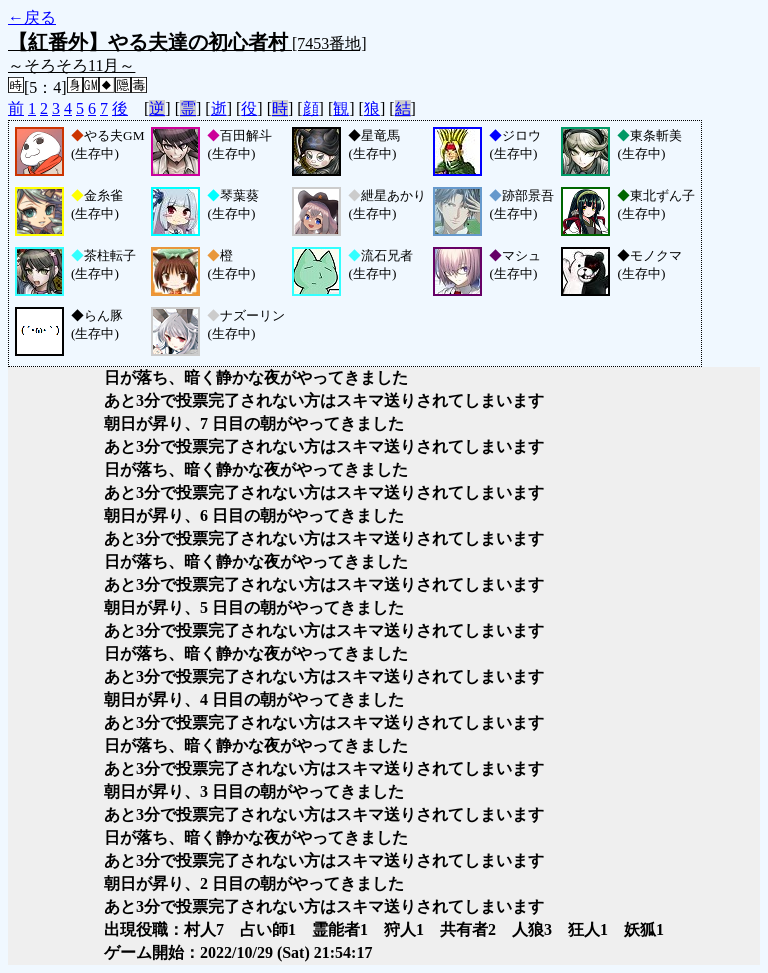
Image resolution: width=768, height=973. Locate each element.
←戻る (32, 17)
